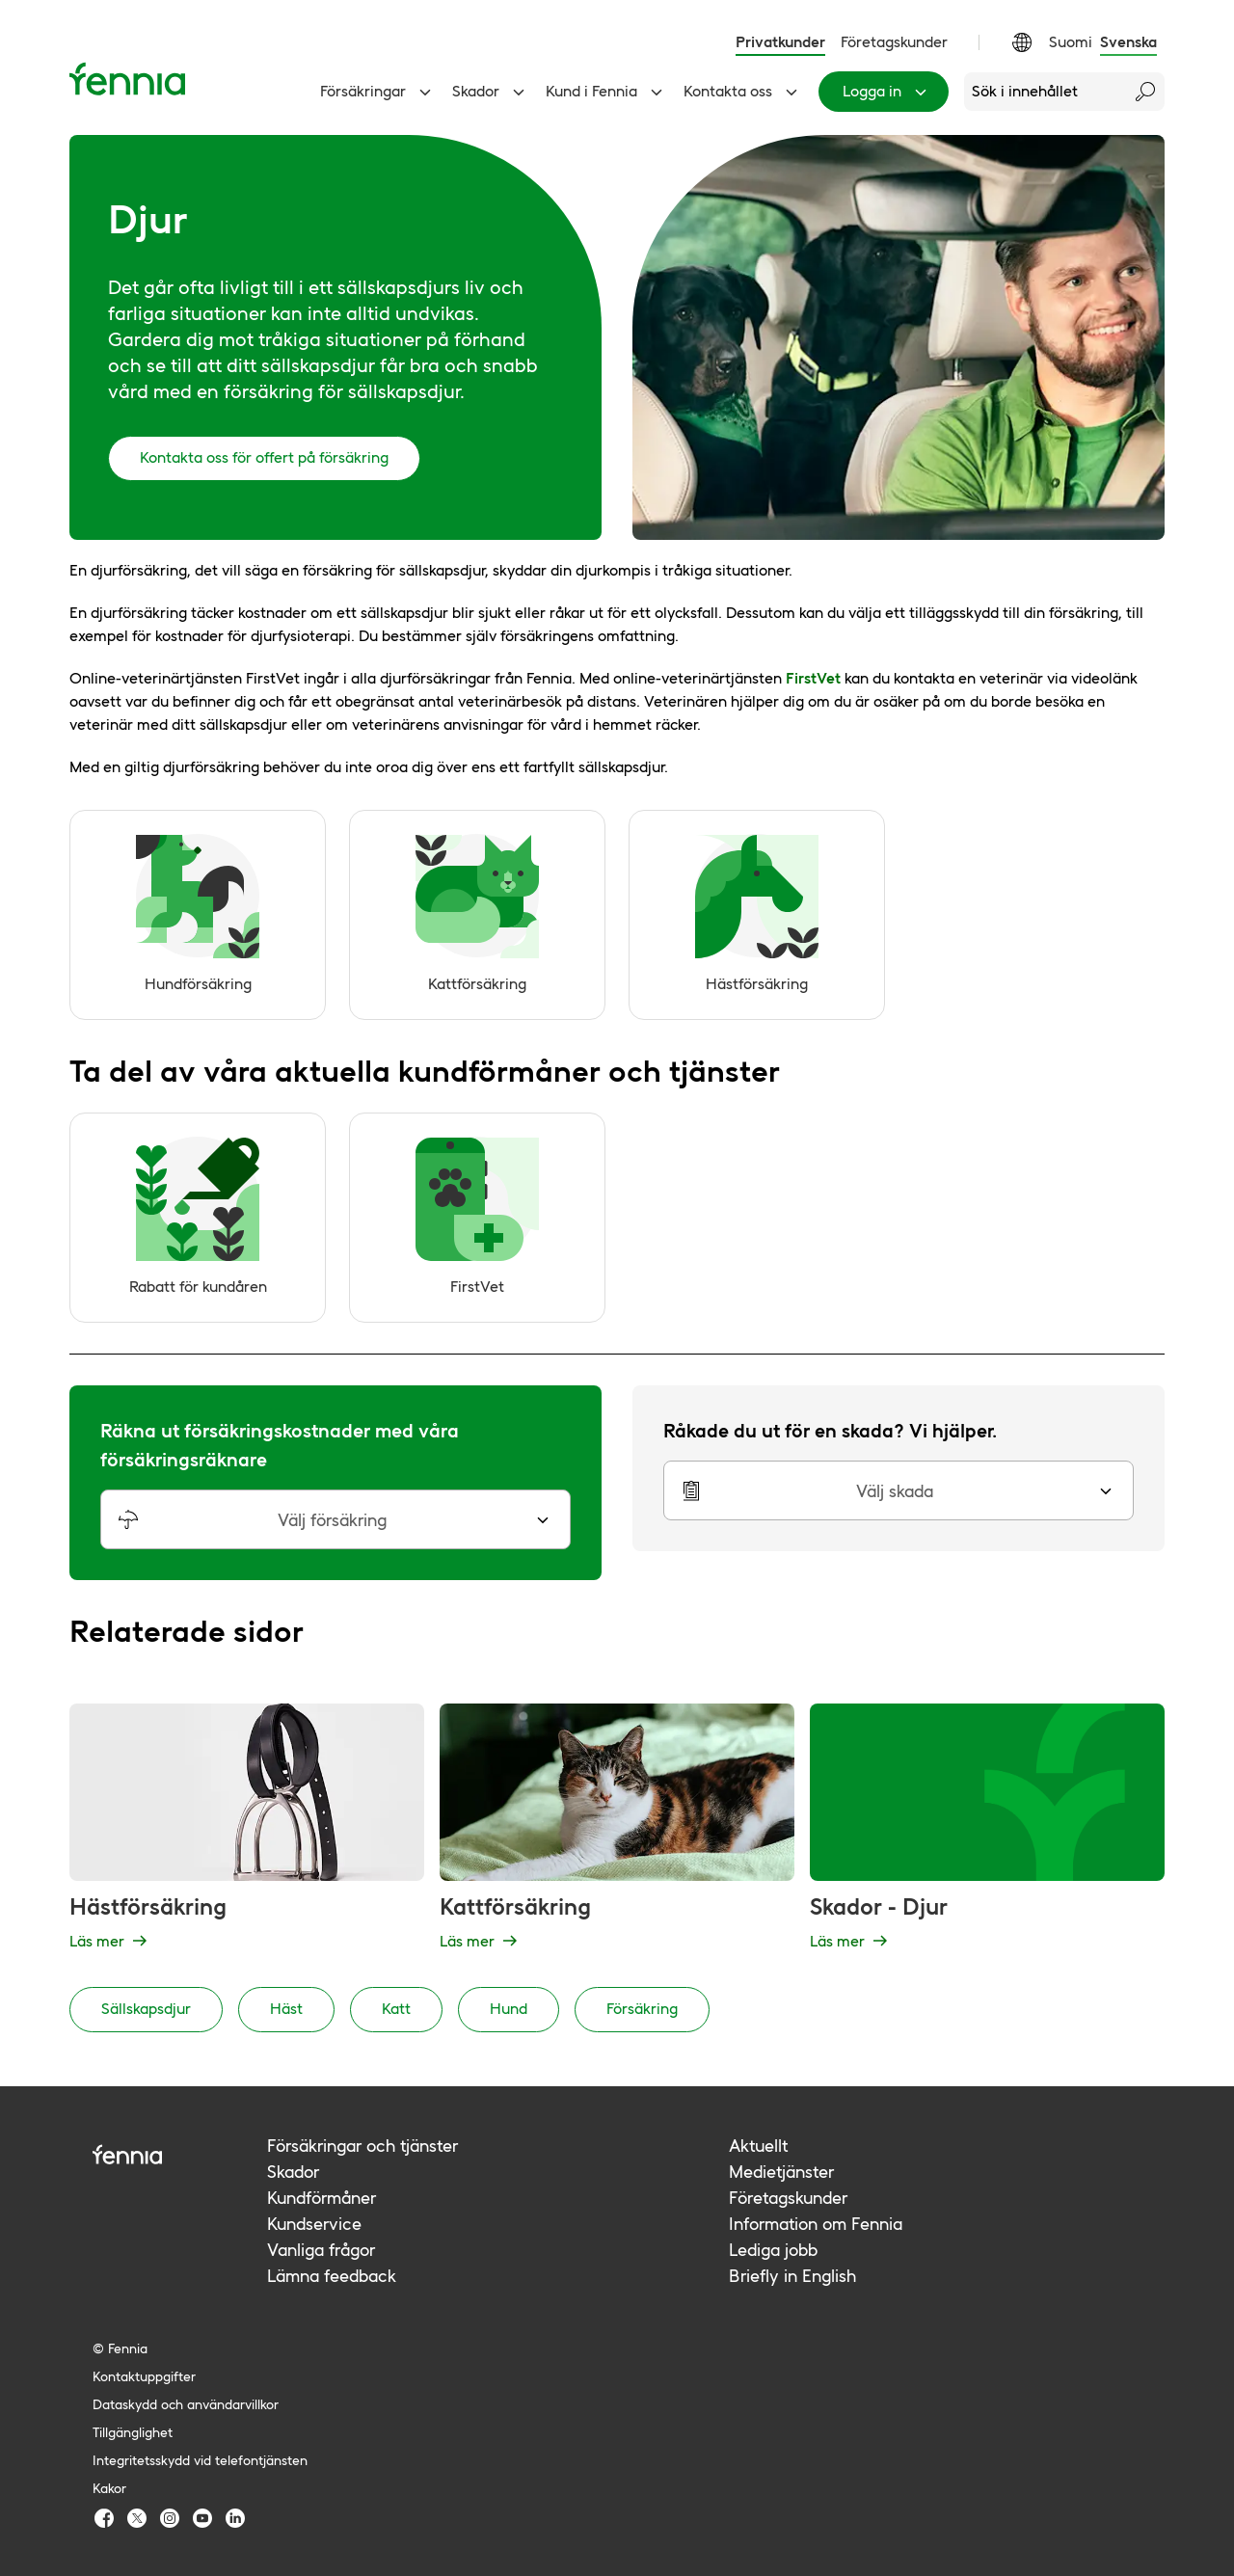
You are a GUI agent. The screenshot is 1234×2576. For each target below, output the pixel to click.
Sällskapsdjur (146, 2008)
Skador (491, 91)
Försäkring (642, 2008)
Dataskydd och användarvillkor (186, 2404)
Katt (396, 2008)
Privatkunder (780, 42)
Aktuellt (758, 2145)
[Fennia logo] (180, 2154)
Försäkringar (378, 91)
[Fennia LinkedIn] (235, 2518)
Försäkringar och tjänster (362, 2145)
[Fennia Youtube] (202, 2518)
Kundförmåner (321, 2197)
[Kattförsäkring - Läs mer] (617, 1830)
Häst (286, 2008)
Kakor (109, 2488)
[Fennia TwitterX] (136, 2518)
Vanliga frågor (321, 2250)
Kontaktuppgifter (144, 2376)
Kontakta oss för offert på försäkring (264, 457)
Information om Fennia (815, 2224)
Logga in (887, 91)
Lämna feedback (331, 2276)
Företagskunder (894, 42)
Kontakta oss (743, 91)
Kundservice (314, 2224)
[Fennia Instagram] (169, 2518)
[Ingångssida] (127, 78)
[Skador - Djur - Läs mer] (987, 1830)
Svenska (1128, 42)
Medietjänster (781, 2171)
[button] (335, 1519)
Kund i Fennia (607, 91)
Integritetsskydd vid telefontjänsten (200, 2460)
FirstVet (813, 678)
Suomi (1070, 42)
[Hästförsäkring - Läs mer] (246, 1830)
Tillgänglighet (133, 2432)
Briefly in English (792, 2276)
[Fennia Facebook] (104, 2518)
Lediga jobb (773, 2250)
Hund (508, 2008)
